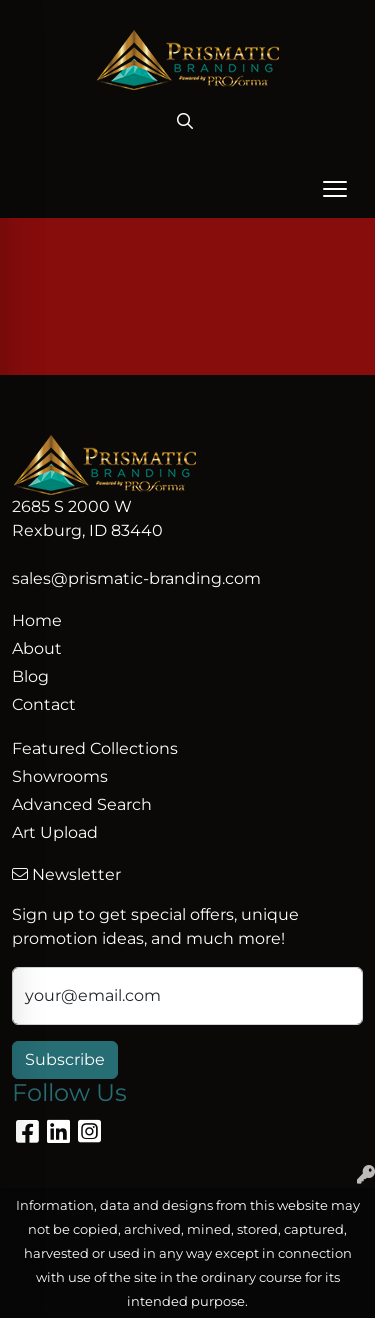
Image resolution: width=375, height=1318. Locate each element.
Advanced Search (82, 804)
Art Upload (55, 832)
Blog (30, 676)
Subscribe (65, 1059)
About (37, 648)
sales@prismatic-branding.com (136, 578)
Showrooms (60, 776)
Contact (44, 704)
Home (37, 620)
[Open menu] (335, 189)
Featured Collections (95, 748)
